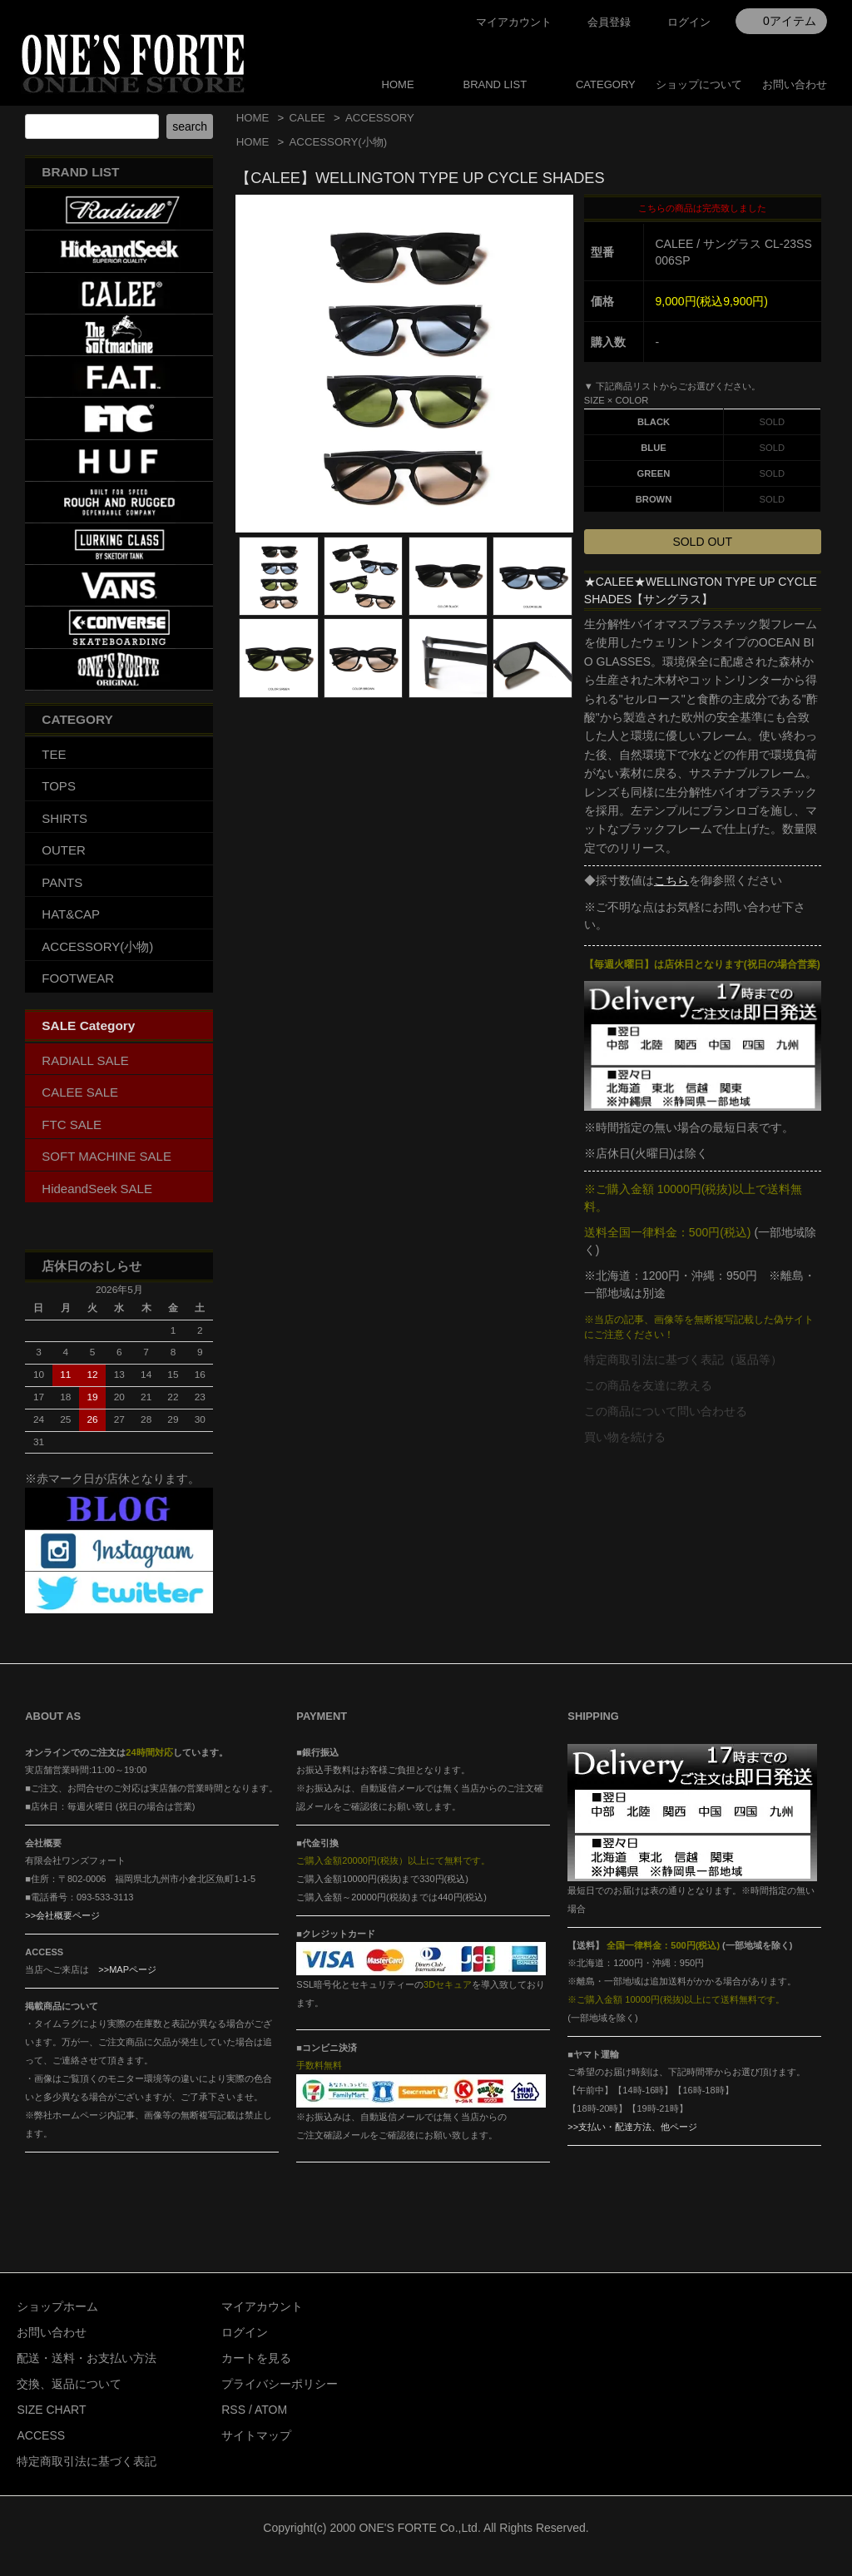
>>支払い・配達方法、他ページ (632, 2127)
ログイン (689, 22)
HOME (398, 84)
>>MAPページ (127, 1969)
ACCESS (41, 2435)
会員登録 (609, 22)
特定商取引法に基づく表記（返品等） (683, 1359)
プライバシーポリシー (279, 2383)
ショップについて (699, 84)
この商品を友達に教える (648, 1385)
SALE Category (88, 1025)
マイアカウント (514, 22)
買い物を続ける (625, 1437)
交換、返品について (69, 2383)
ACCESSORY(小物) (339, 142)
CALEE (307, 117)
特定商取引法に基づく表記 (86, 2461)
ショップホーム (57, 2306)
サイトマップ (256, 2435)
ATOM (271, 2409)
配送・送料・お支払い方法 (86, 2358)
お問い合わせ (794, 84)
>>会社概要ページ (62, 1915)
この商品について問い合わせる (665, 1411)
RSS (233, 2409)
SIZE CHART (51, 2409)
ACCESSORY (379, 117)
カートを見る (256, 2358)
